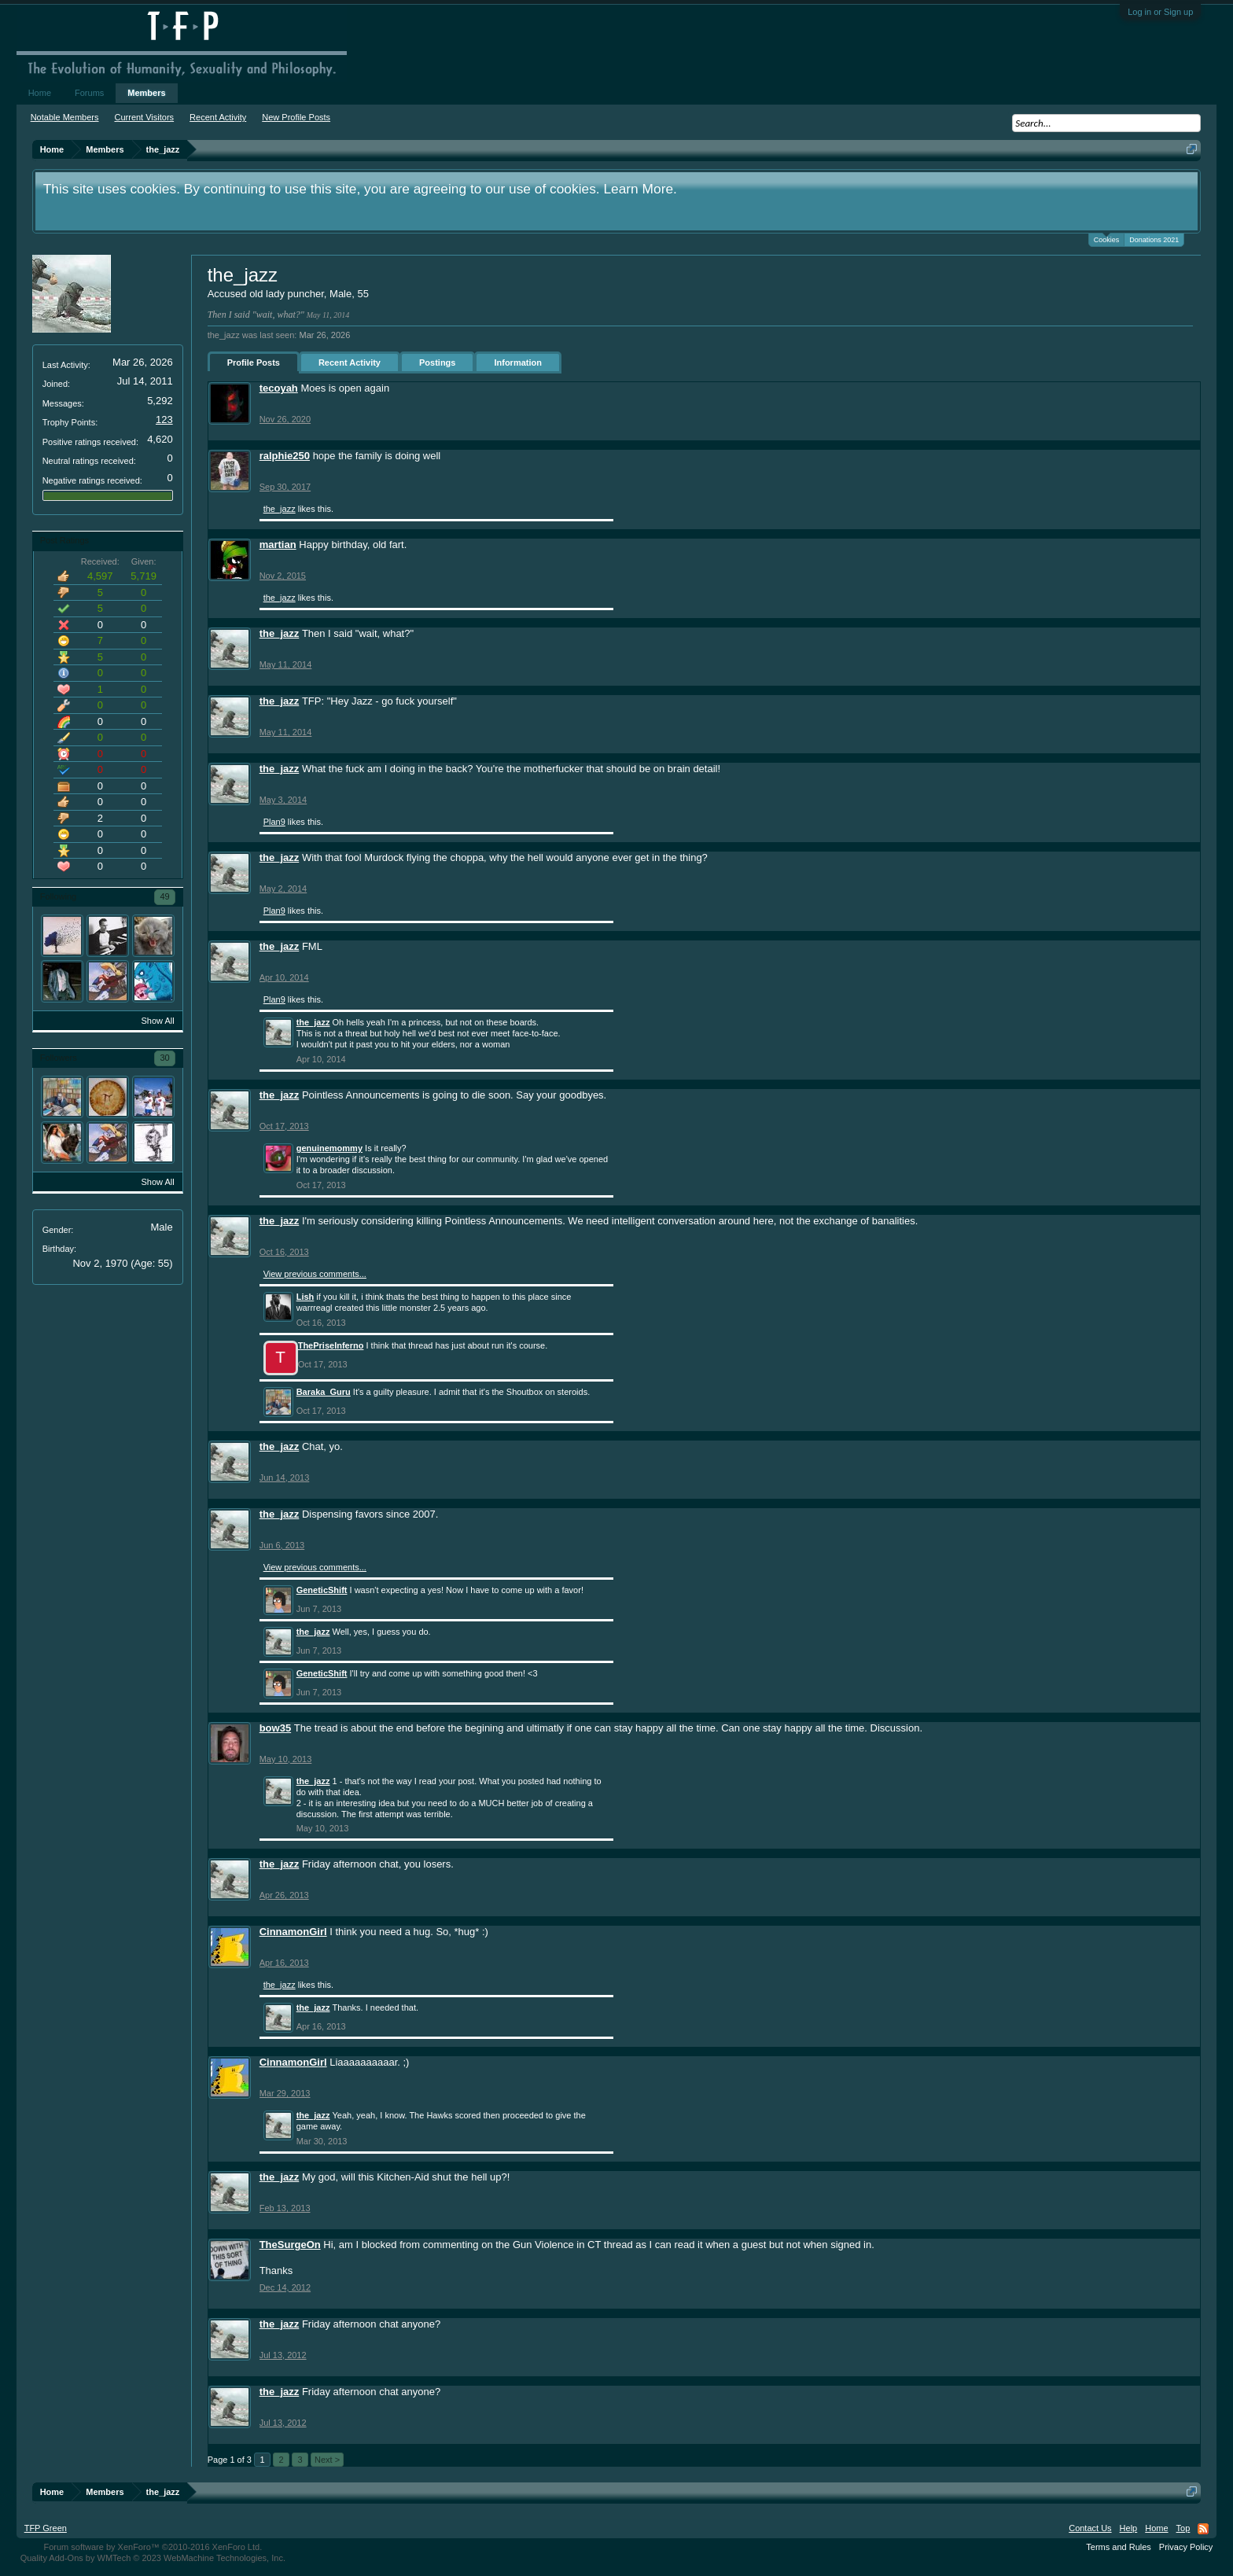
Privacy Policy (1186, 2547)
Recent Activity (349, 362)
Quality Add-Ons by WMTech (152, 2558)
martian (277, 544)
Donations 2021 (1154, 240)
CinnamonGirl (293, 1932)
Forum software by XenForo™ (152, 2547)
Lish (305, 1296)
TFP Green (45, 2528)
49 (164, 896)
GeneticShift (322, 1590)
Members (146, 93)
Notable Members (65, 117)
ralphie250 (284, 456)
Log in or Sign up (1160, 12)
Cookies (1107, 239)
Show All (157, 1020)
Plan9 (274, 821)
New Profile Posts (296, 117)
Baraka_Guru (323, 1392)
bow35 (275, 1728)
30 (164, 1057)
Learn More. (639, 189)
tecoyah (278, 388)
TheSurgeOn (290, 2244)
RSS (1203, 2528)
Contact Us (1090, 2528)
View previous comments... (314, 1274)
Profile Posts (253, 362)
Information (518, 362)
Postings (437, 362)
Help (1129, 2528)
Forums (89, 93)
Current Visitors (145, 117)
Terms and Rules (1118, 2547)
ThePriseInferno (331, 1345)
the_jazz (279, 508)
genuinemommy (329, 1148)
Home (39, 93)
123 (164, 419)
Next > (327, 2459)
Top (1183, 2528)
